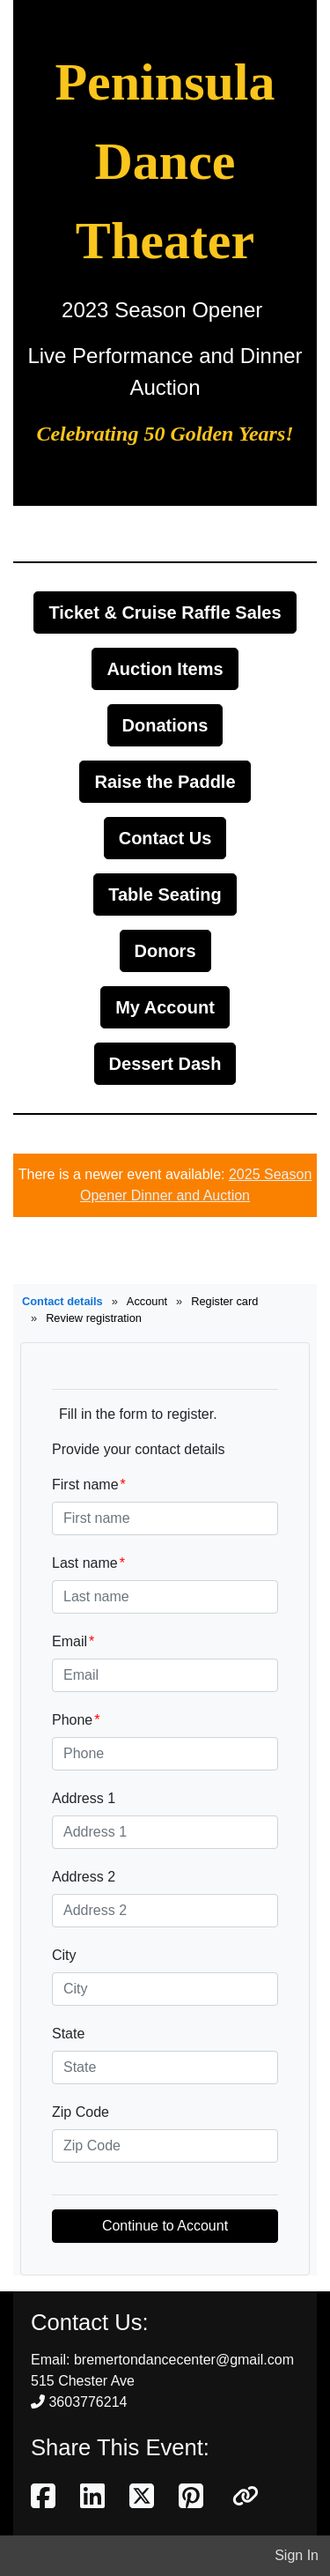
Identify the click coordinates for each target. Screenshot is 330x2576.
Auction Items (164, 669)
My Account (165, 1007)
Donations (165, 725)
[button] (245, 2497)
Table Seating (165, 894)
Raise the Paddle (164, 781)
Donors (165, 951)
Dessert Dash (165, 1063)
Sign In (297, 2555)
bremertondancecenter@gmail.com (184, 2359)
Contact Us (165, 838)
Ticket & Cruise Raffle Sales (164, 612)
